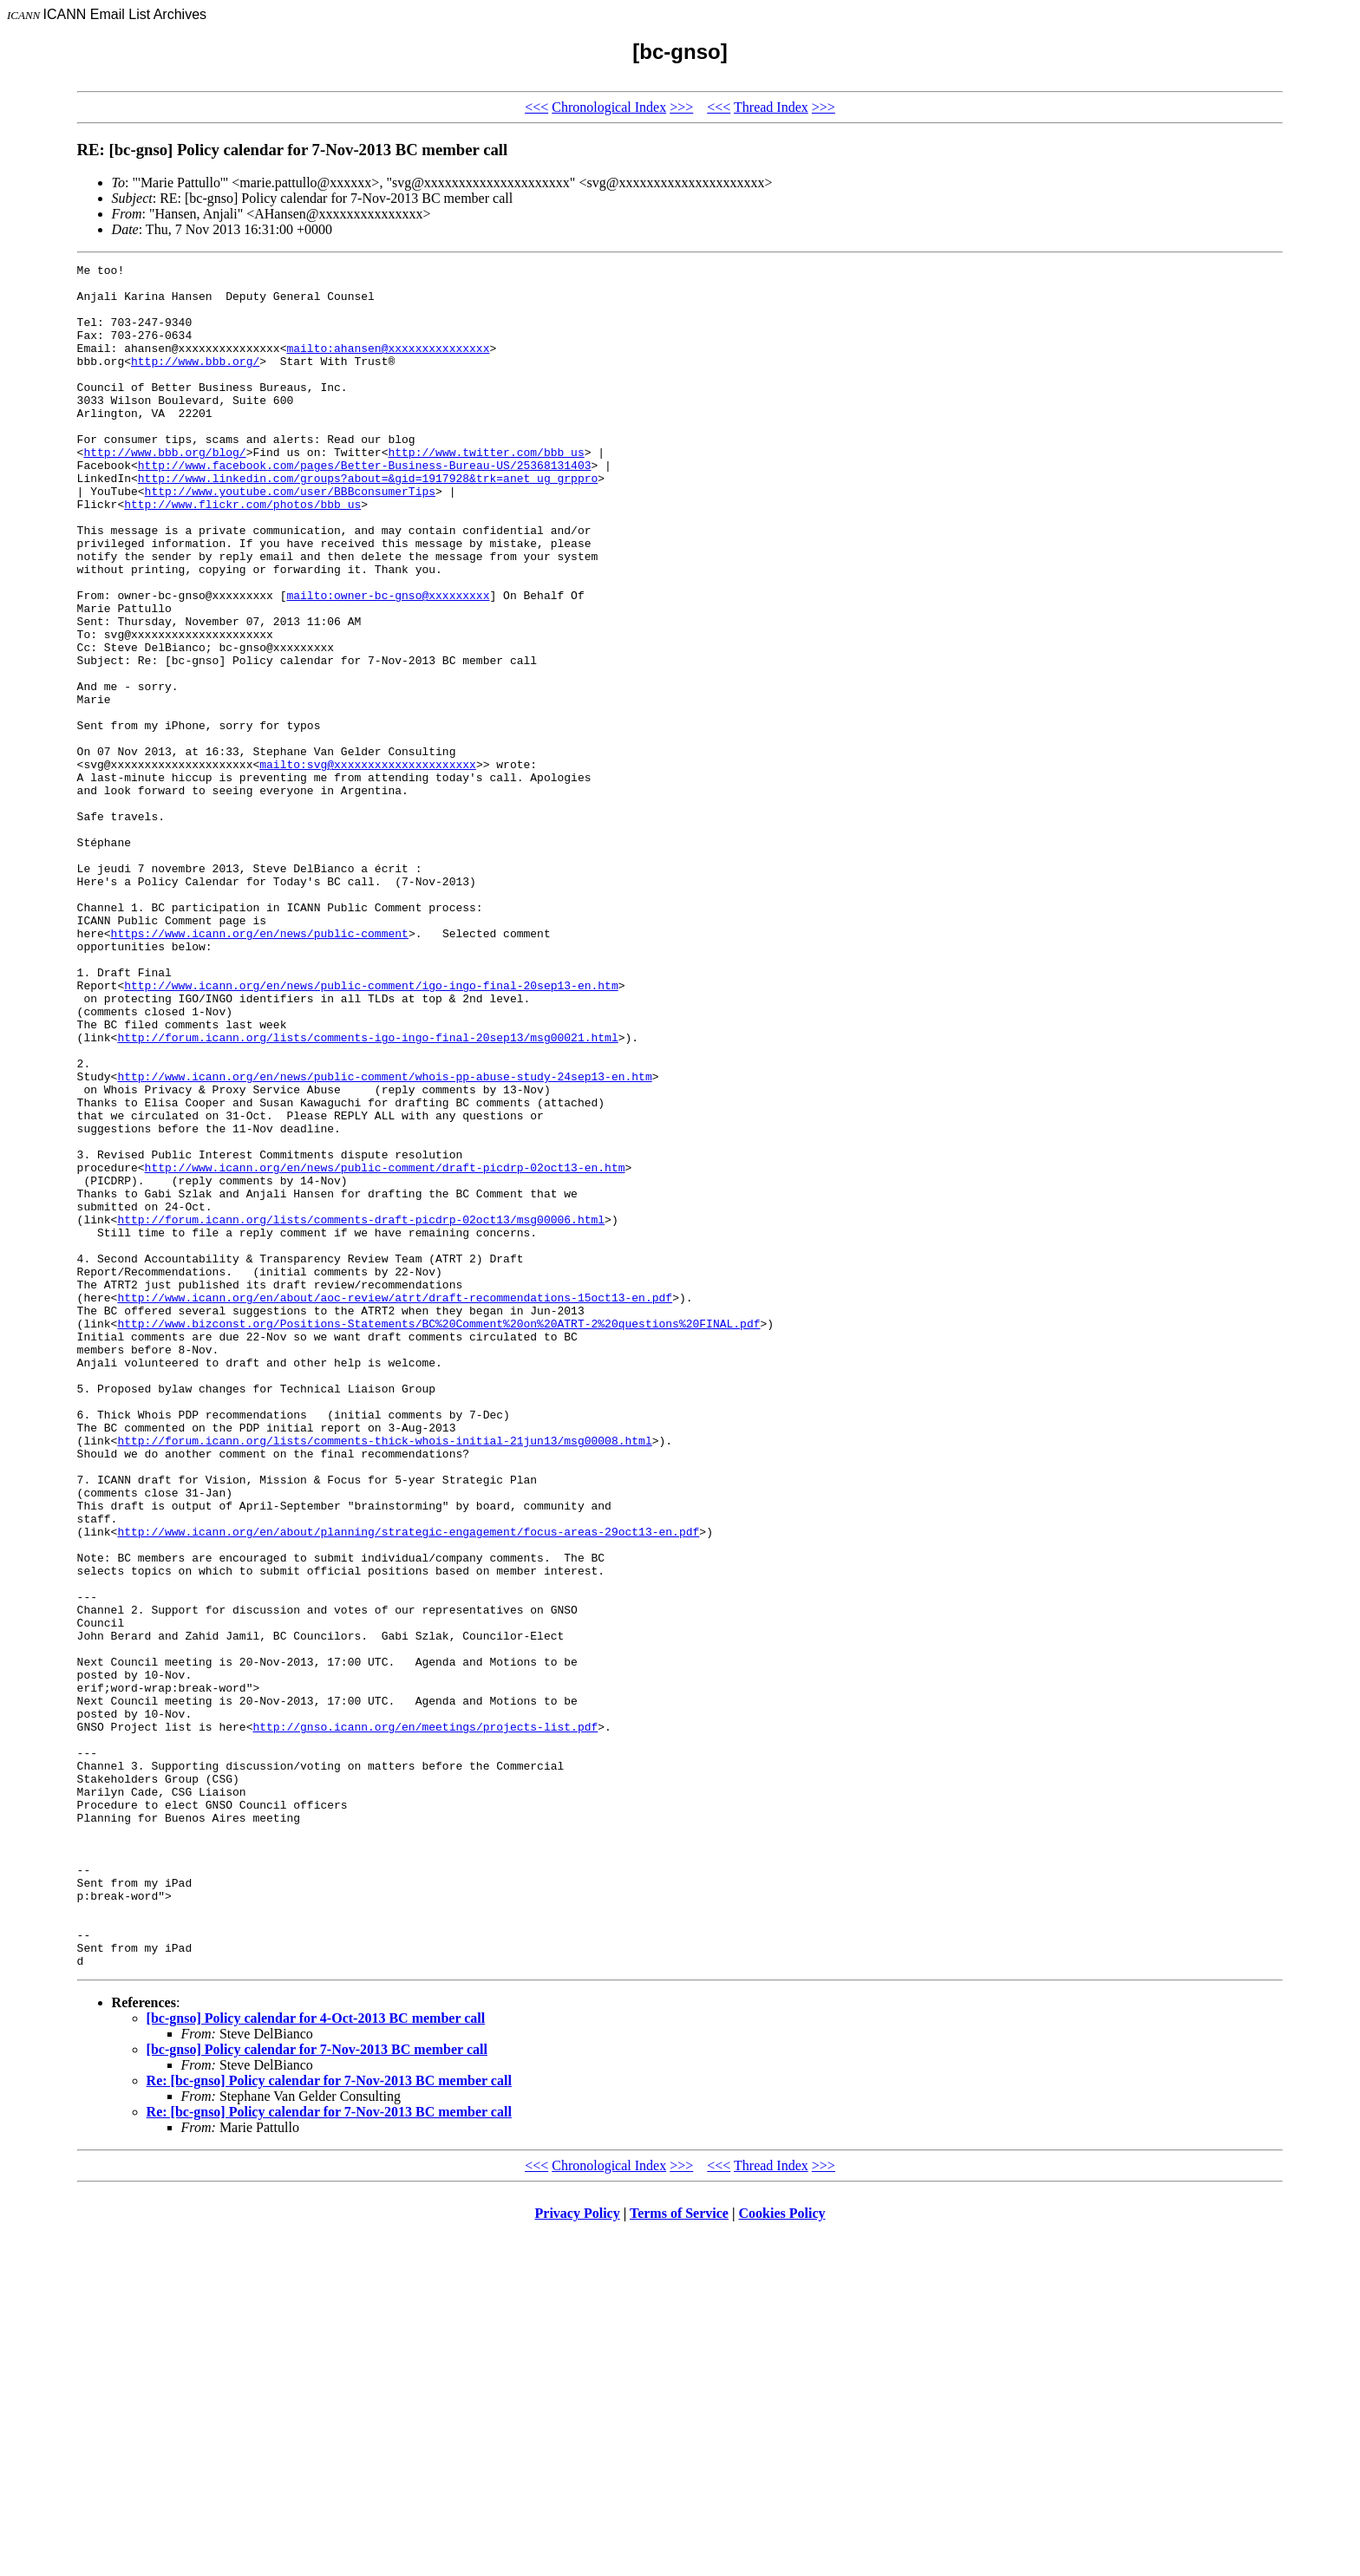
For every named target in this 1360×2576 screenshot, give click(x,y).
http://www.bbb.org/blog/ (164, 491)
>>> (681, 107)
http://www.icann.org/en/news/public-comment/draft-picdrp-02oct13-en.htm (385, 1349)
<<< (536, 107)
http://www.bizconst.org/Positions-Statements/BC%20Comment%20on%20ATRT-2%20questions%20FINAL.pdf (438, 1536)
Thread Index (771, 107)
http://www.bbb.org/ (195, 381)
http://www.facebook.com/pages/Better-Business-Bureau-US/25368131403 (365, 506)
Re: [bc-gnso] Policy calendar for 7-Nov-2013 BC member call (329, 2421)
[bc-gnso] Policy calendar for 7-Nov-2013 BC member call (317, 2390)
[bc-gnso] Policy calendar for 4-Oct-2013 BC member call (316, 2358)
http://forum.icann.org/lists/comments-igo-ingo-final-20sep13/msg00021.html (367, 1193)
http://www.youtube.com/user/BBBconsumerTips (290, 537)
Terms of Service (679, 2554)
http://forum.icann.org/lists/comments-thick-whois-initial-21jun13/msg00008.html (384, 1677)
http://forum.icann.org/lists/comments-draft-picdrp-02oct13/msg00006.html (361, 1411)
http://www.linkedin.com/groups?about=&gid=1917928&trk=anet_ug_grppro (368, 522)
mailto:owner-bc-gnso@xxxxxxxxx (387, 662)
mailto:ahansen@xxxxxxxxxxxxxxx (387, 366)
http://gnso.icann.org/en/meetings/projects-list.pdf (425, 2020)
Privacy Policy (577, 2554)
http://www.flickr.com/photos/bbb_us (242, 553)
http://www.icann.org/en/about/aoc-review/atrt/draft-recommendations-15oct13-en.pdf (394, 1505)
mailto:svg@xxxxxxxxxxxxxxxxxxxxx (367, 865)
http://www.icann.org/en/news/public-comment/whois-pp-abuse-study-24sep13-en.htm (384, 1240)
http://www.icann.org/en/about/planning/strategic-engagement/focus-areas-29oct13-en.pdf (408, 1786)
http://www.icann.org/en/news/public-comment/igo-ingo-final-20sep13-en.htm (371, 1130)
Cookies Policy (782, 2554)
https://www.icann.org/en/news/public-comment (260, 1068)
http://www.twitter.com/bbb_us (486, 491)
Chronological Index (609, 107)
